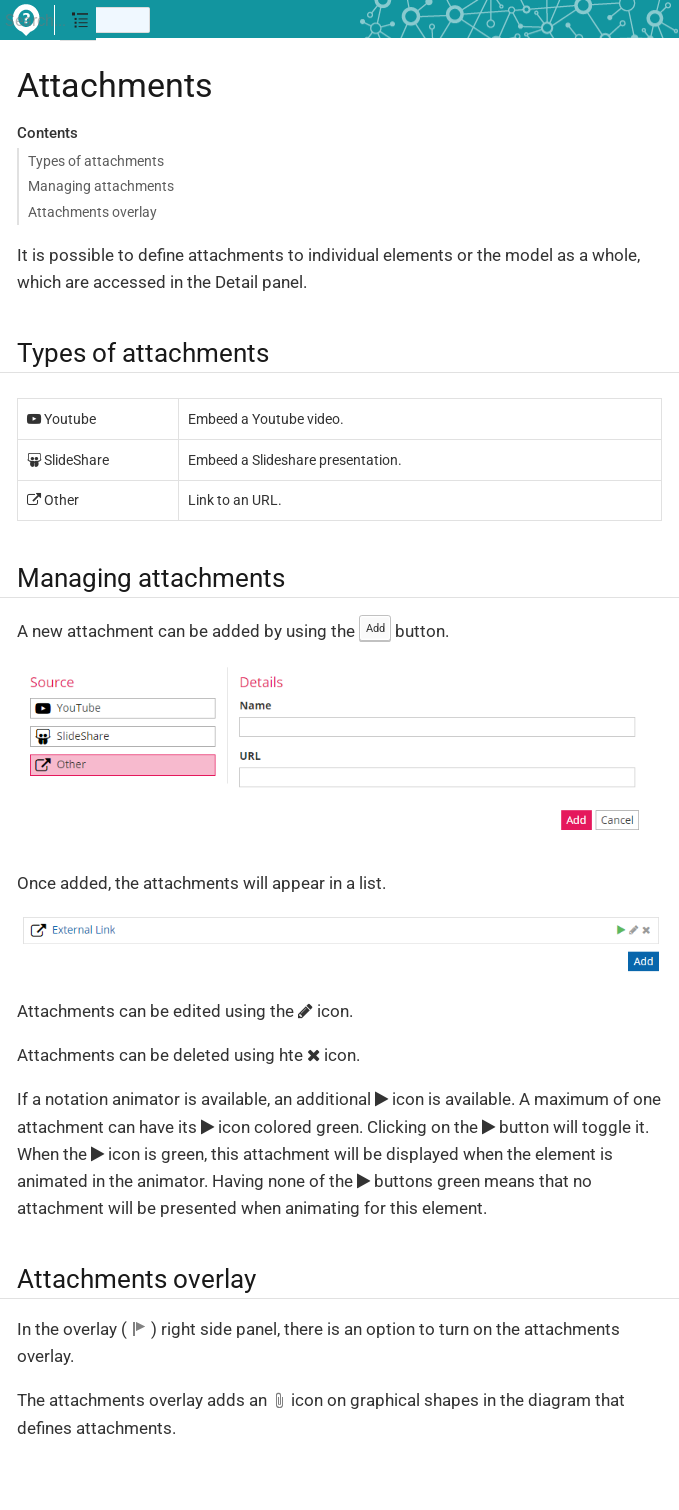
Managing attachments (101, 186)
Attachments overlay (92, 212)
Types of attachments (96, 161)
